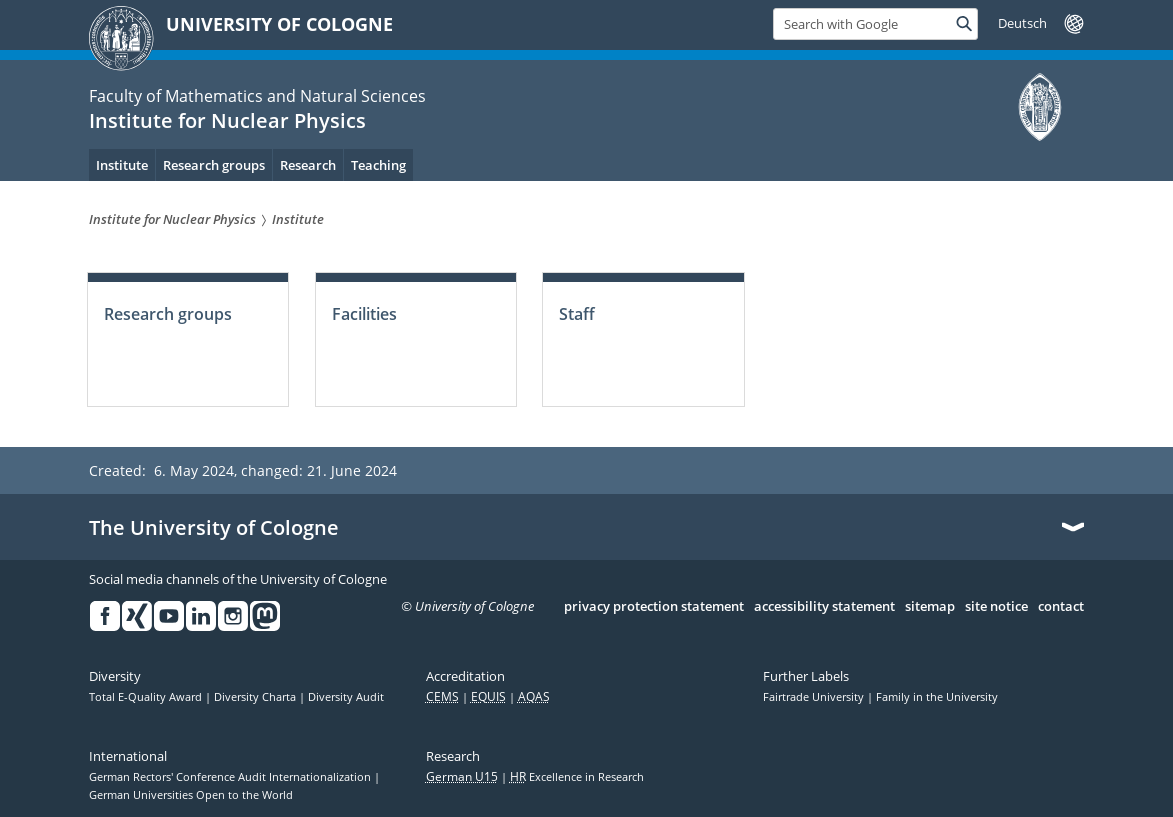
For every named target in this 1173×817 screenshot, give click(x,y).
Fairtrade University (815, 697)
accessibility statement (824, 607)
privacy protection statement (654, 607)
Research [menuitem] (308, 165)
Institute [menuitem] (122, 165)
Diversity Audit (346, 697)
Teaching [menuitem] (378, 165)
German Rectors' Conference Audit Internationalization (231, 777)
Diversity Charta (256, 697)
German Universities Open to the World (191, 795)
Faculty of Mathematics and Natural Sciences (257, 96)
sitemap (930, 607)
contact (1061, 607)
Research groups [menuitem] (214, 165)
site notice (996, 607)
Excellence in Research (577, 777)
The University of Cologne (214, 528)
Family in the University (937, 697)
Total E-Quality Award (147, 697)
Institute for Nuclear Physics (227, 120)
